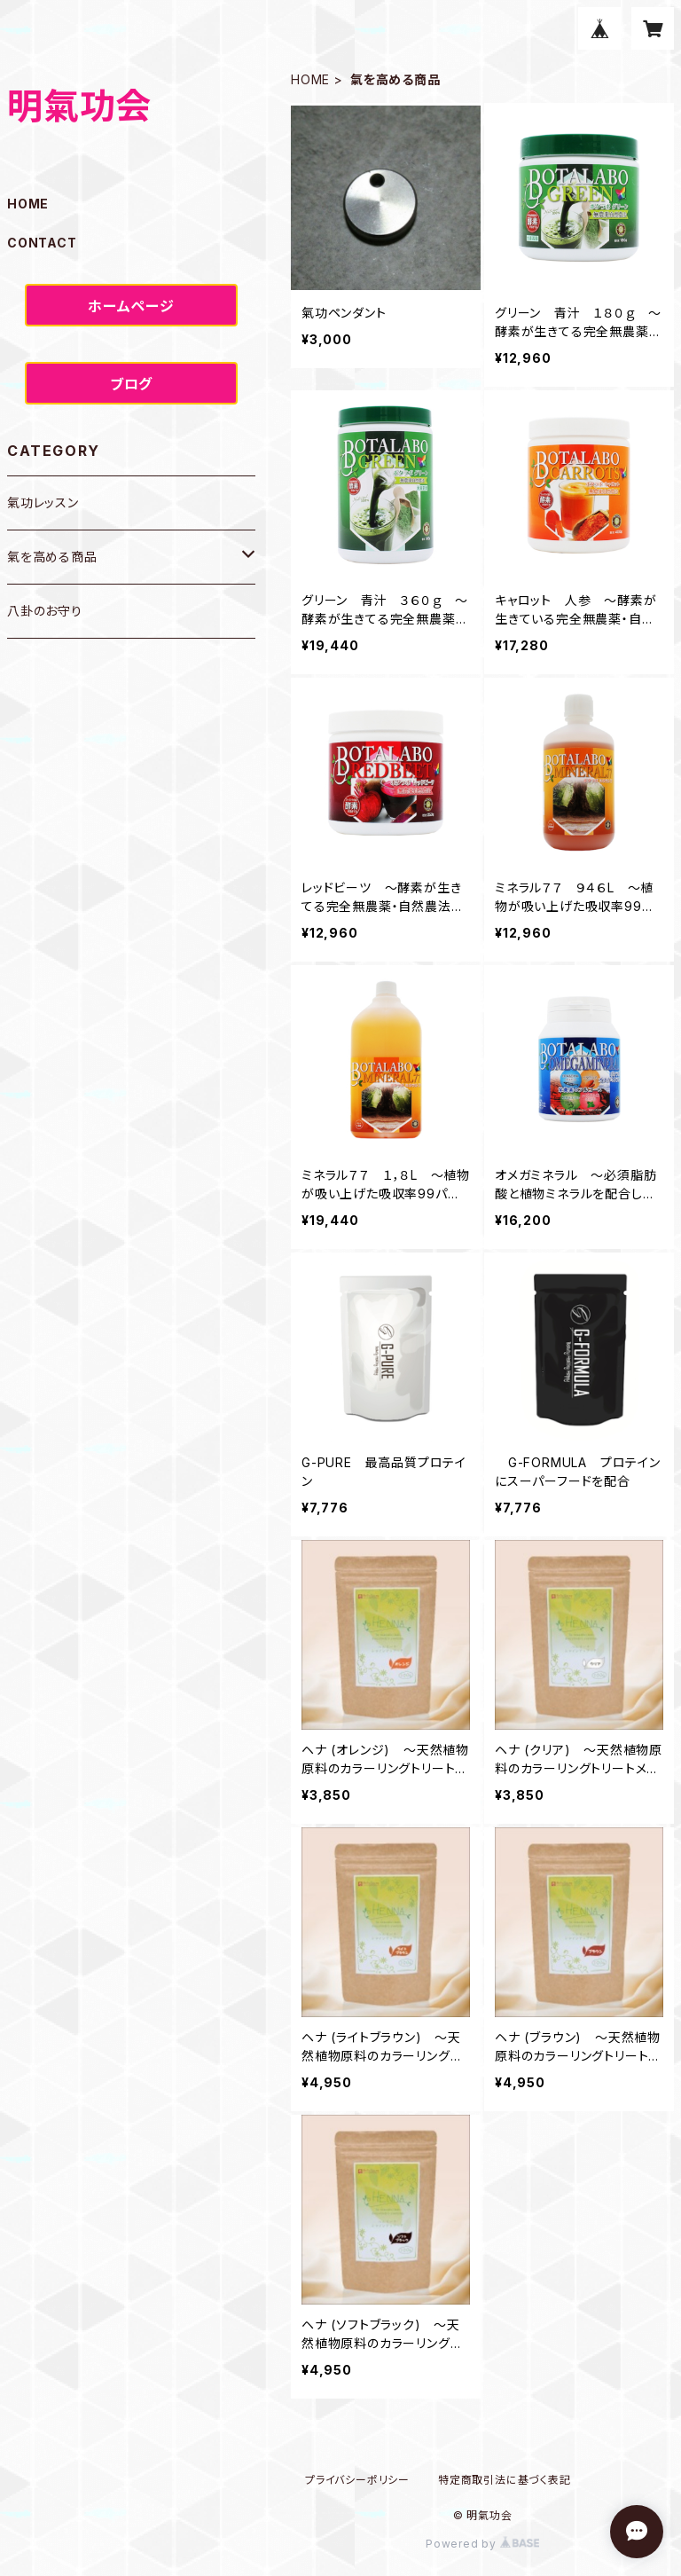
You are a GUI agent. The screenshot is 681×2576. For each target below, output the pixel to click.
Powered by (482, 2543)
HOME (310, 79)
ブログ (131, 384)
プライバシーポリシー (357, 2479)
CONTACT (42, 242)
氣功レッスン (43, 502)
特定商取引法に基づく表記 (504, 2479)
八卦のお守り (44, 610)
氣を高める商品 (52, 556)
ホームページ (131, 306)
